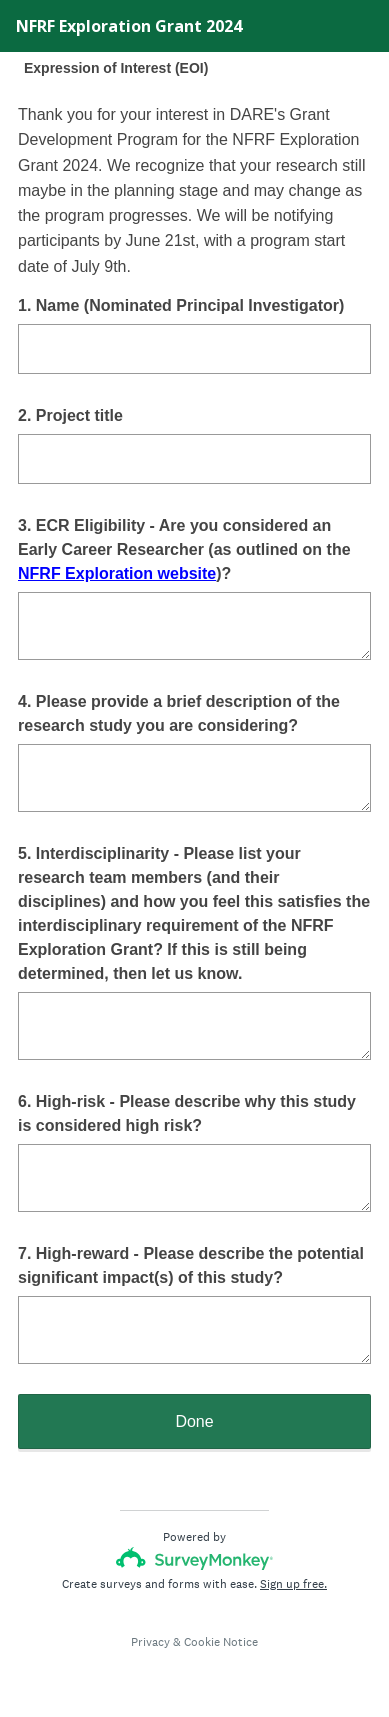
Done (194, 1421)
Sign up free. (293, 1584)
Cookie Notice (221, 1642)
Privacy (150, 1642)
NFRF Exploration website (117, 573)
